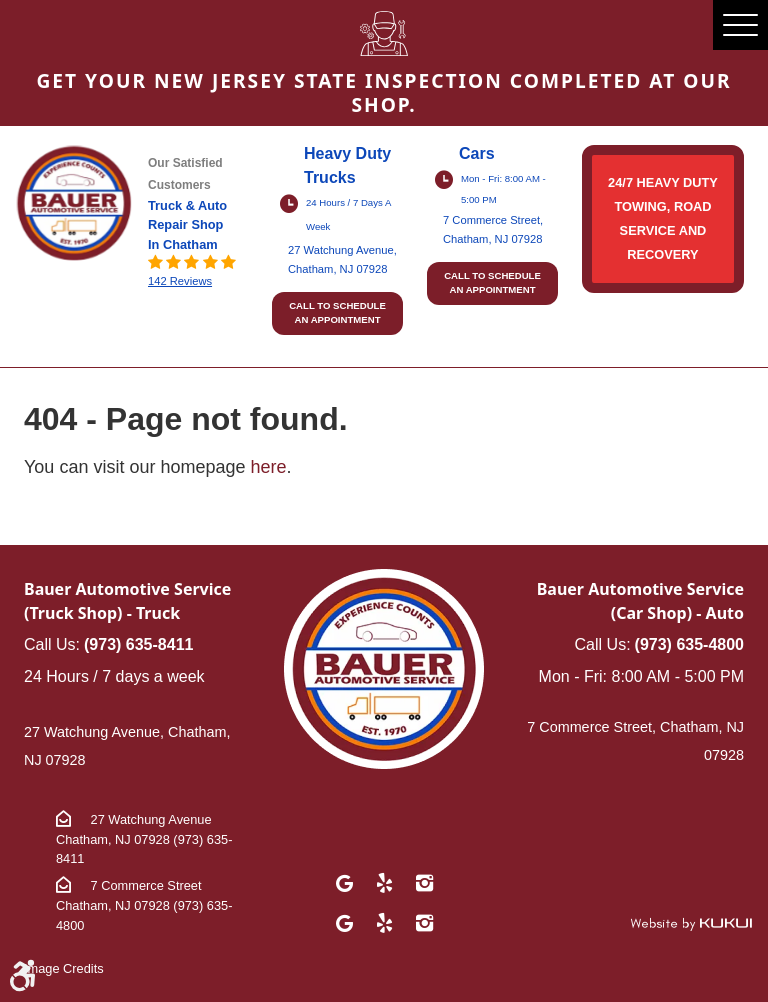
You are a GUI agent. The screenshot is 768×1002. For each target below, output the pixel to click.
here (269, 467)
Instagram (424, 883)
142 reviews (180, 281)
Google (344, 883)
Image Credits (64, 968)
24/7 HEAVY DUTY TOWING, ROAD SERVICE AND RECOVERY (663, 218)
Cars (477, 153)
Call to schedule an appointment (337, 312)
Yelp (384, 883)
